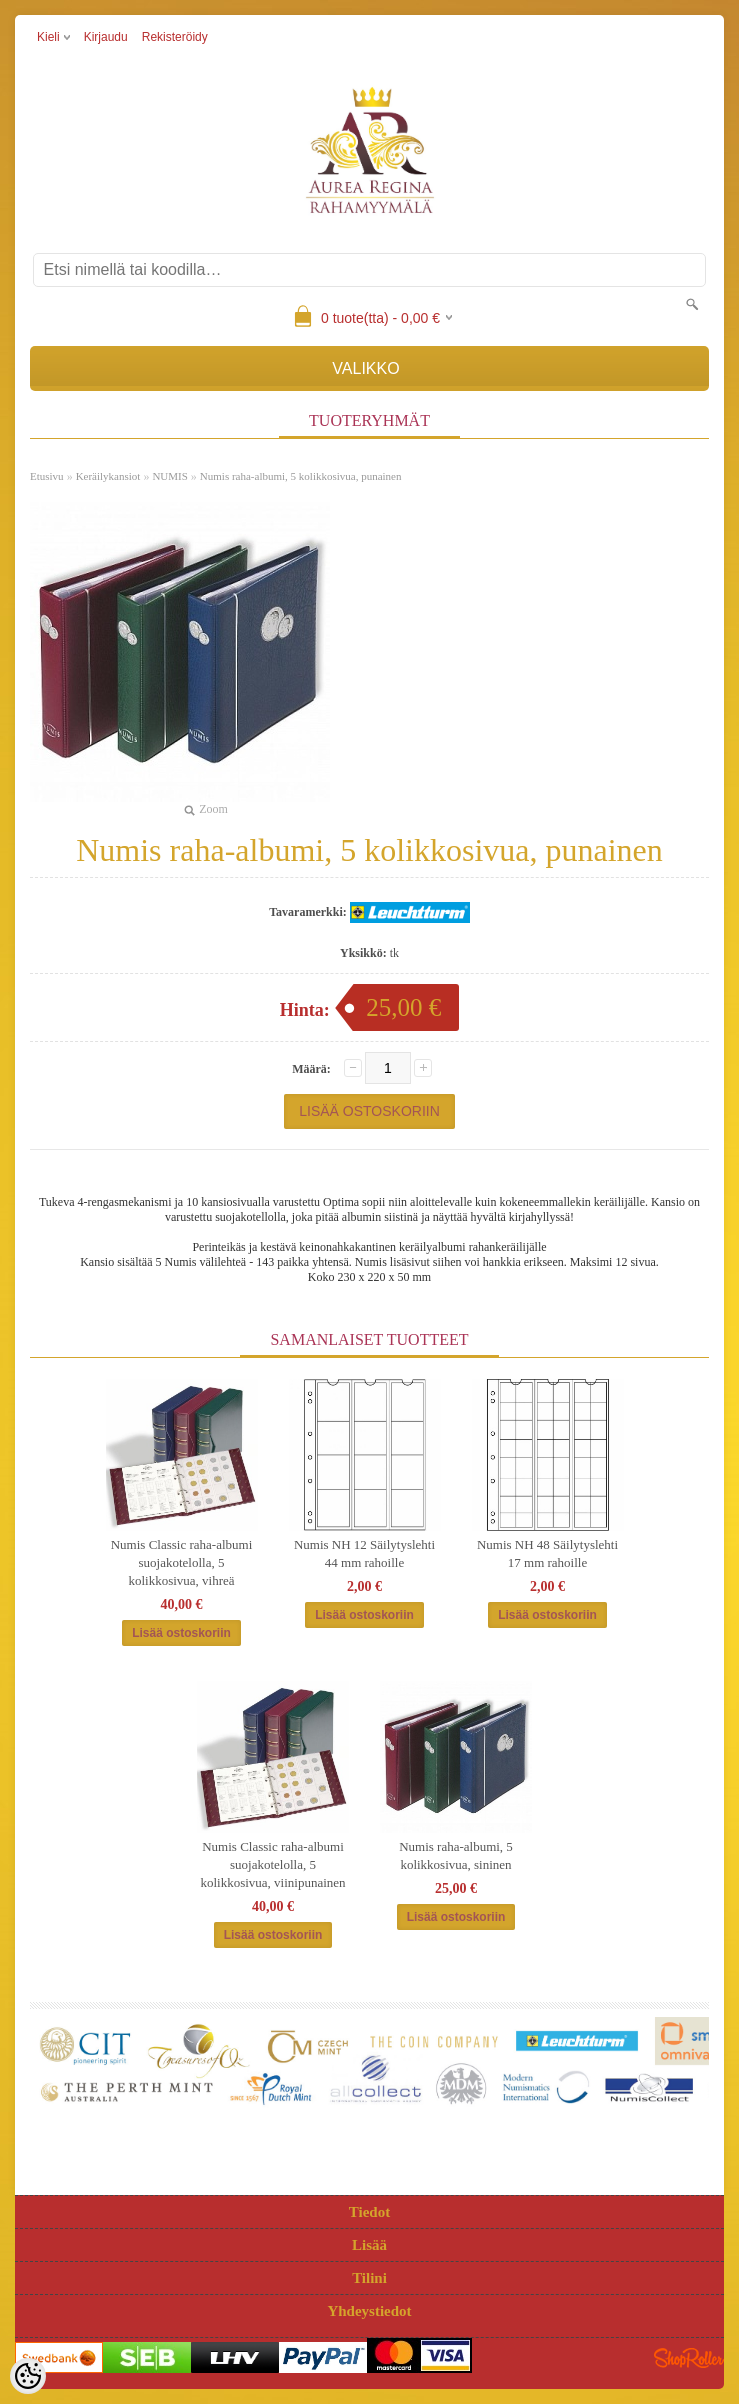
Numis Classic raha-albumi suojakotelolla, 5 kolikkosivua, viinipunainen (272, 1864)
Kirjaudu (106, 37)
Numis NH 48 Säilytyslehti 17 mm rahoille (547, 1553)
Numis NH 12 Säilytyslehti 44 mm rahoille (364, 1553)
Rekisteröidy (175, 37)
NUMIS (169, 476)
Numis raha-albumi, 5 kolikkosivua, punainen (301, 476)
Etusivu (47, 476)
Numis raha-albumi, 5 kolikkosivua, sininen (456, 1855)
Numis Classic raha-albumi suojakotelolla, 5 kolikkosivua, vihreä (182, 1562)
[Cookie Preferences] (28, 2376)
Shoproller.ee (689, 2358)
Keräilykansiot (108, 476)
